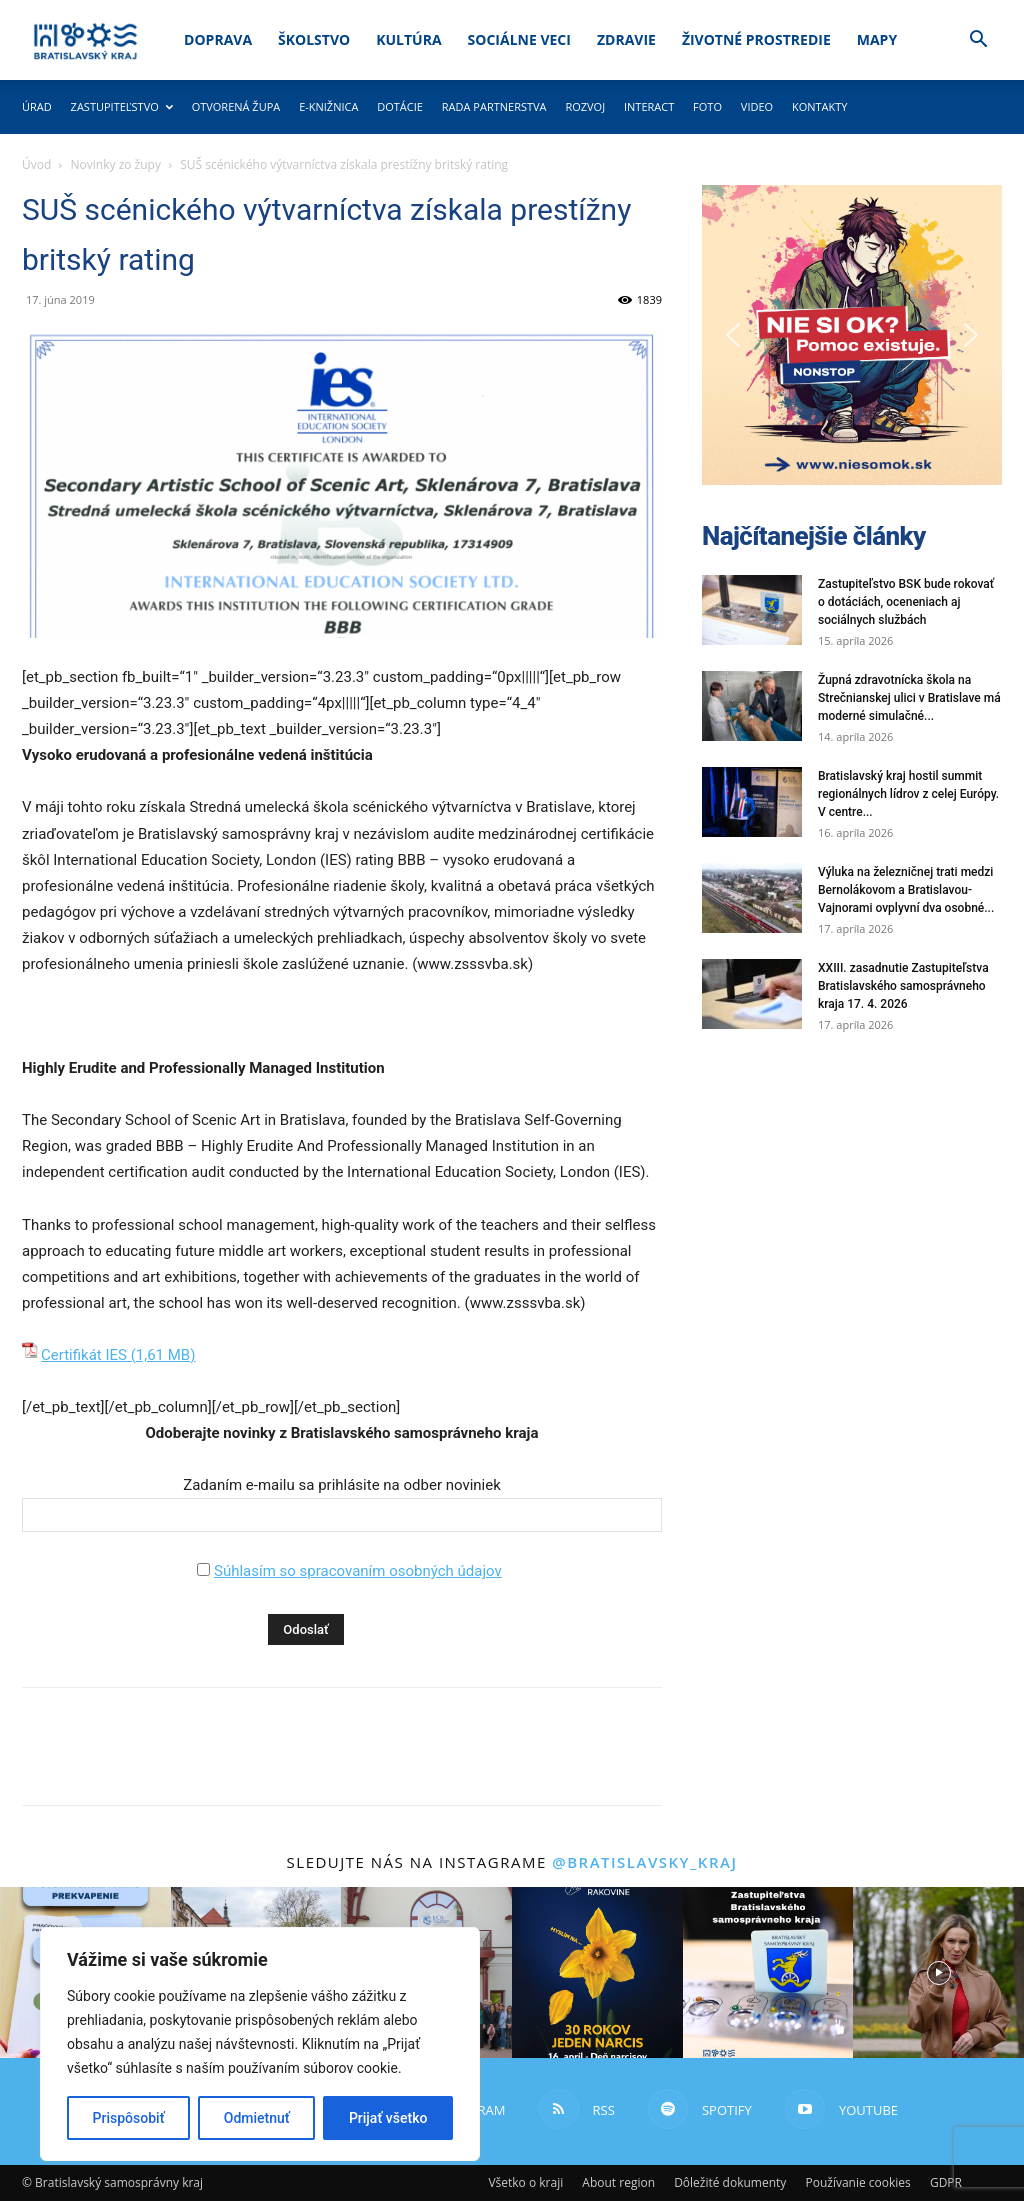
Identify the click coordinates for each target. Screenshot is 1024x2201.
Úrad (37, 106)
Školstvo (314, 39)
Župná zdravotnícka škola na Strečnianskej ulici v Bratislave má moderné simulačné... (909, 698)
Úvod (36, 164)
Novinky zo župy (116, 164)
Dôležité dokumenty (730, 2182)
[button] (978, 41)
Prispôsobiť (129, 2118)
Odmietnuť (257, 2118)
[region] (260, 2044)
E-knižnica (328, 106)
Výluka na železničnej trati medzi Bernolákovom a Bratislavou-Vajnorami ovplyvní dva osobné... (906, 890)
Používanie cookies (857, 2182)
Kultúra (408, 39)
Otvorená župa (236, 106)
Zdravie (626, 39)
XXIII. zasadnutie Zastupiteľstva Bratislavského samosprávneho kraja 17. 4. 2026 (903, 986)
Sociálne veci (519, 39)
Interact (649, 106)
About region (618, 2182)
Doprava (218, 39)
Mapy (877, 39)
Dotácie (400, 106)
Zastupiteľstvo (122, 106)
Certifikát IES (84, 1355)
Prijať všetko (388, 2118)
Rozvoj (585, 106)
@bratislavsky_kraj (644, 1862)
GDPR (946, 2182)
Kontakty (820, 106)
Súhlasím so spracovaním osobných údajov (358, 1571)
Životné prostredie (756, 39)
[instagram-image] (597, 1972)
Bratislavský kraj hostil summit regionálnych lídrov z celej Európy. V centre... (908, 794)
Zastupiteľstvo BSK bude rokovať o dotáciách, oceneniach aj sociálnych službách (906, 602)
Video (757, 106)
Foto (707, 106)
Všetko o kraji (525, 2182)
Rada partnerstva (494, 106)
